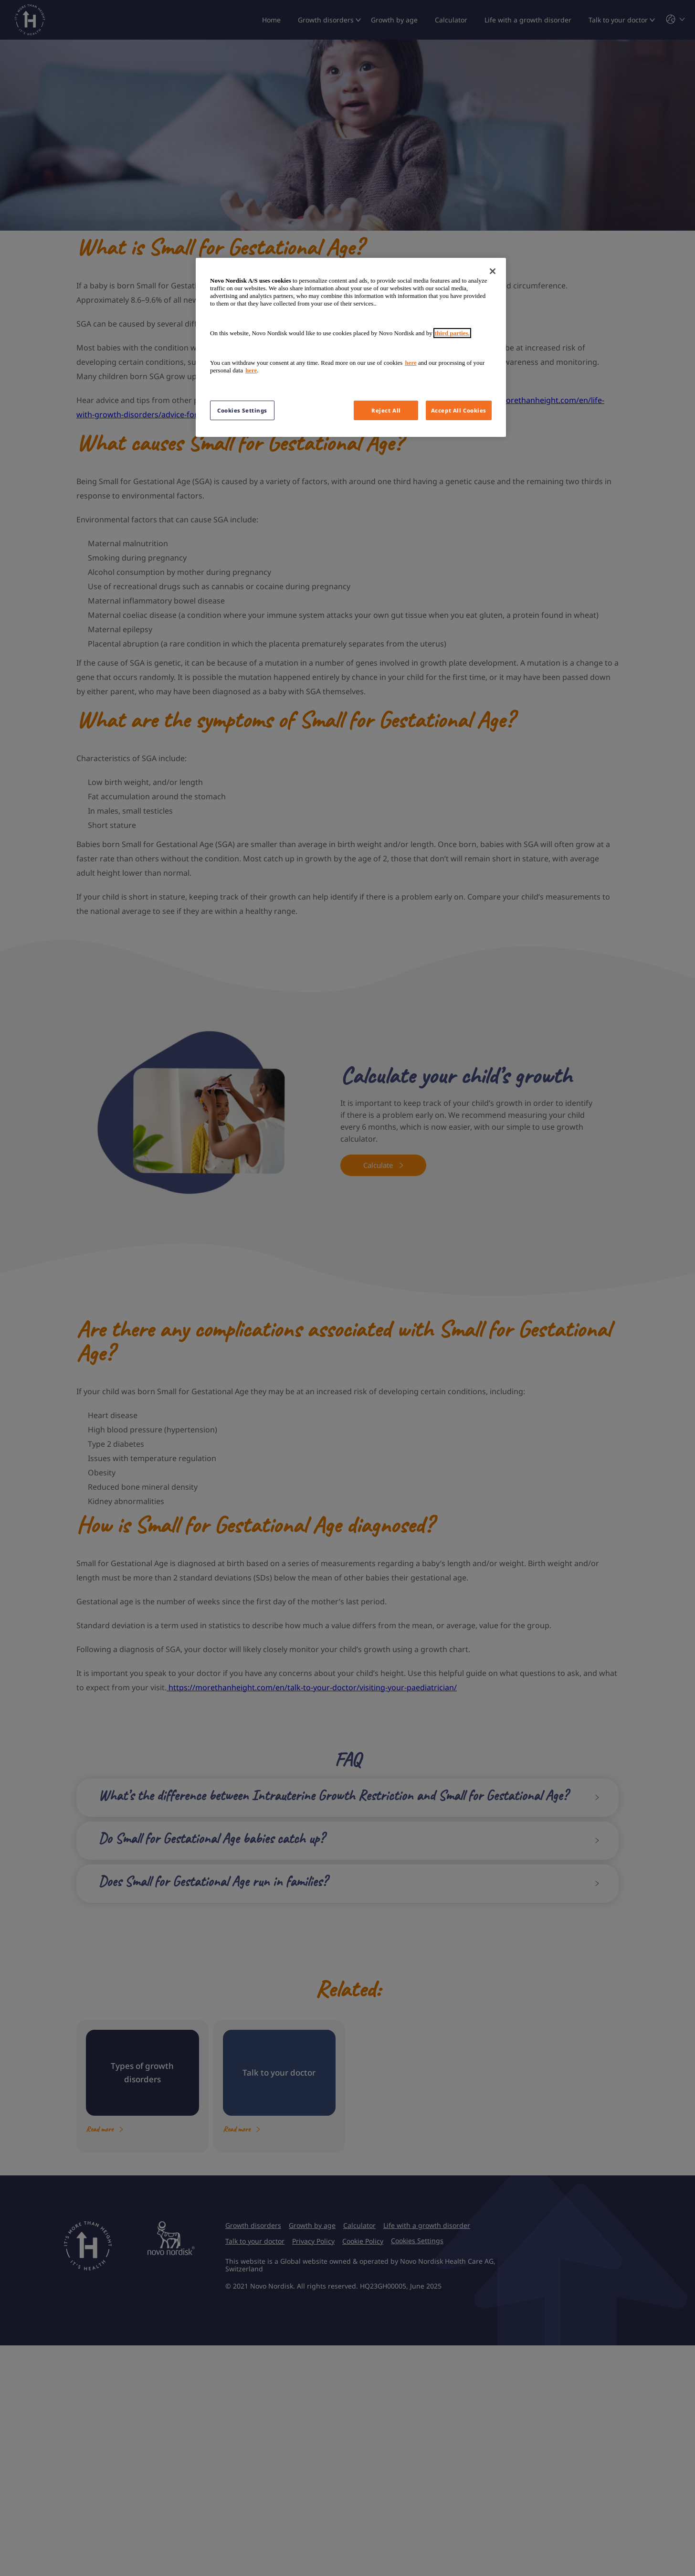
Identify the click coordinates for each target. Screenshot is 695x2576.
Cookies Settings (242, 410)
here (410, 362)
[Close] (492, 271)
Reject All (386, 410)
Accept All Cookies (458, 410)
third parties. (452, 333)
